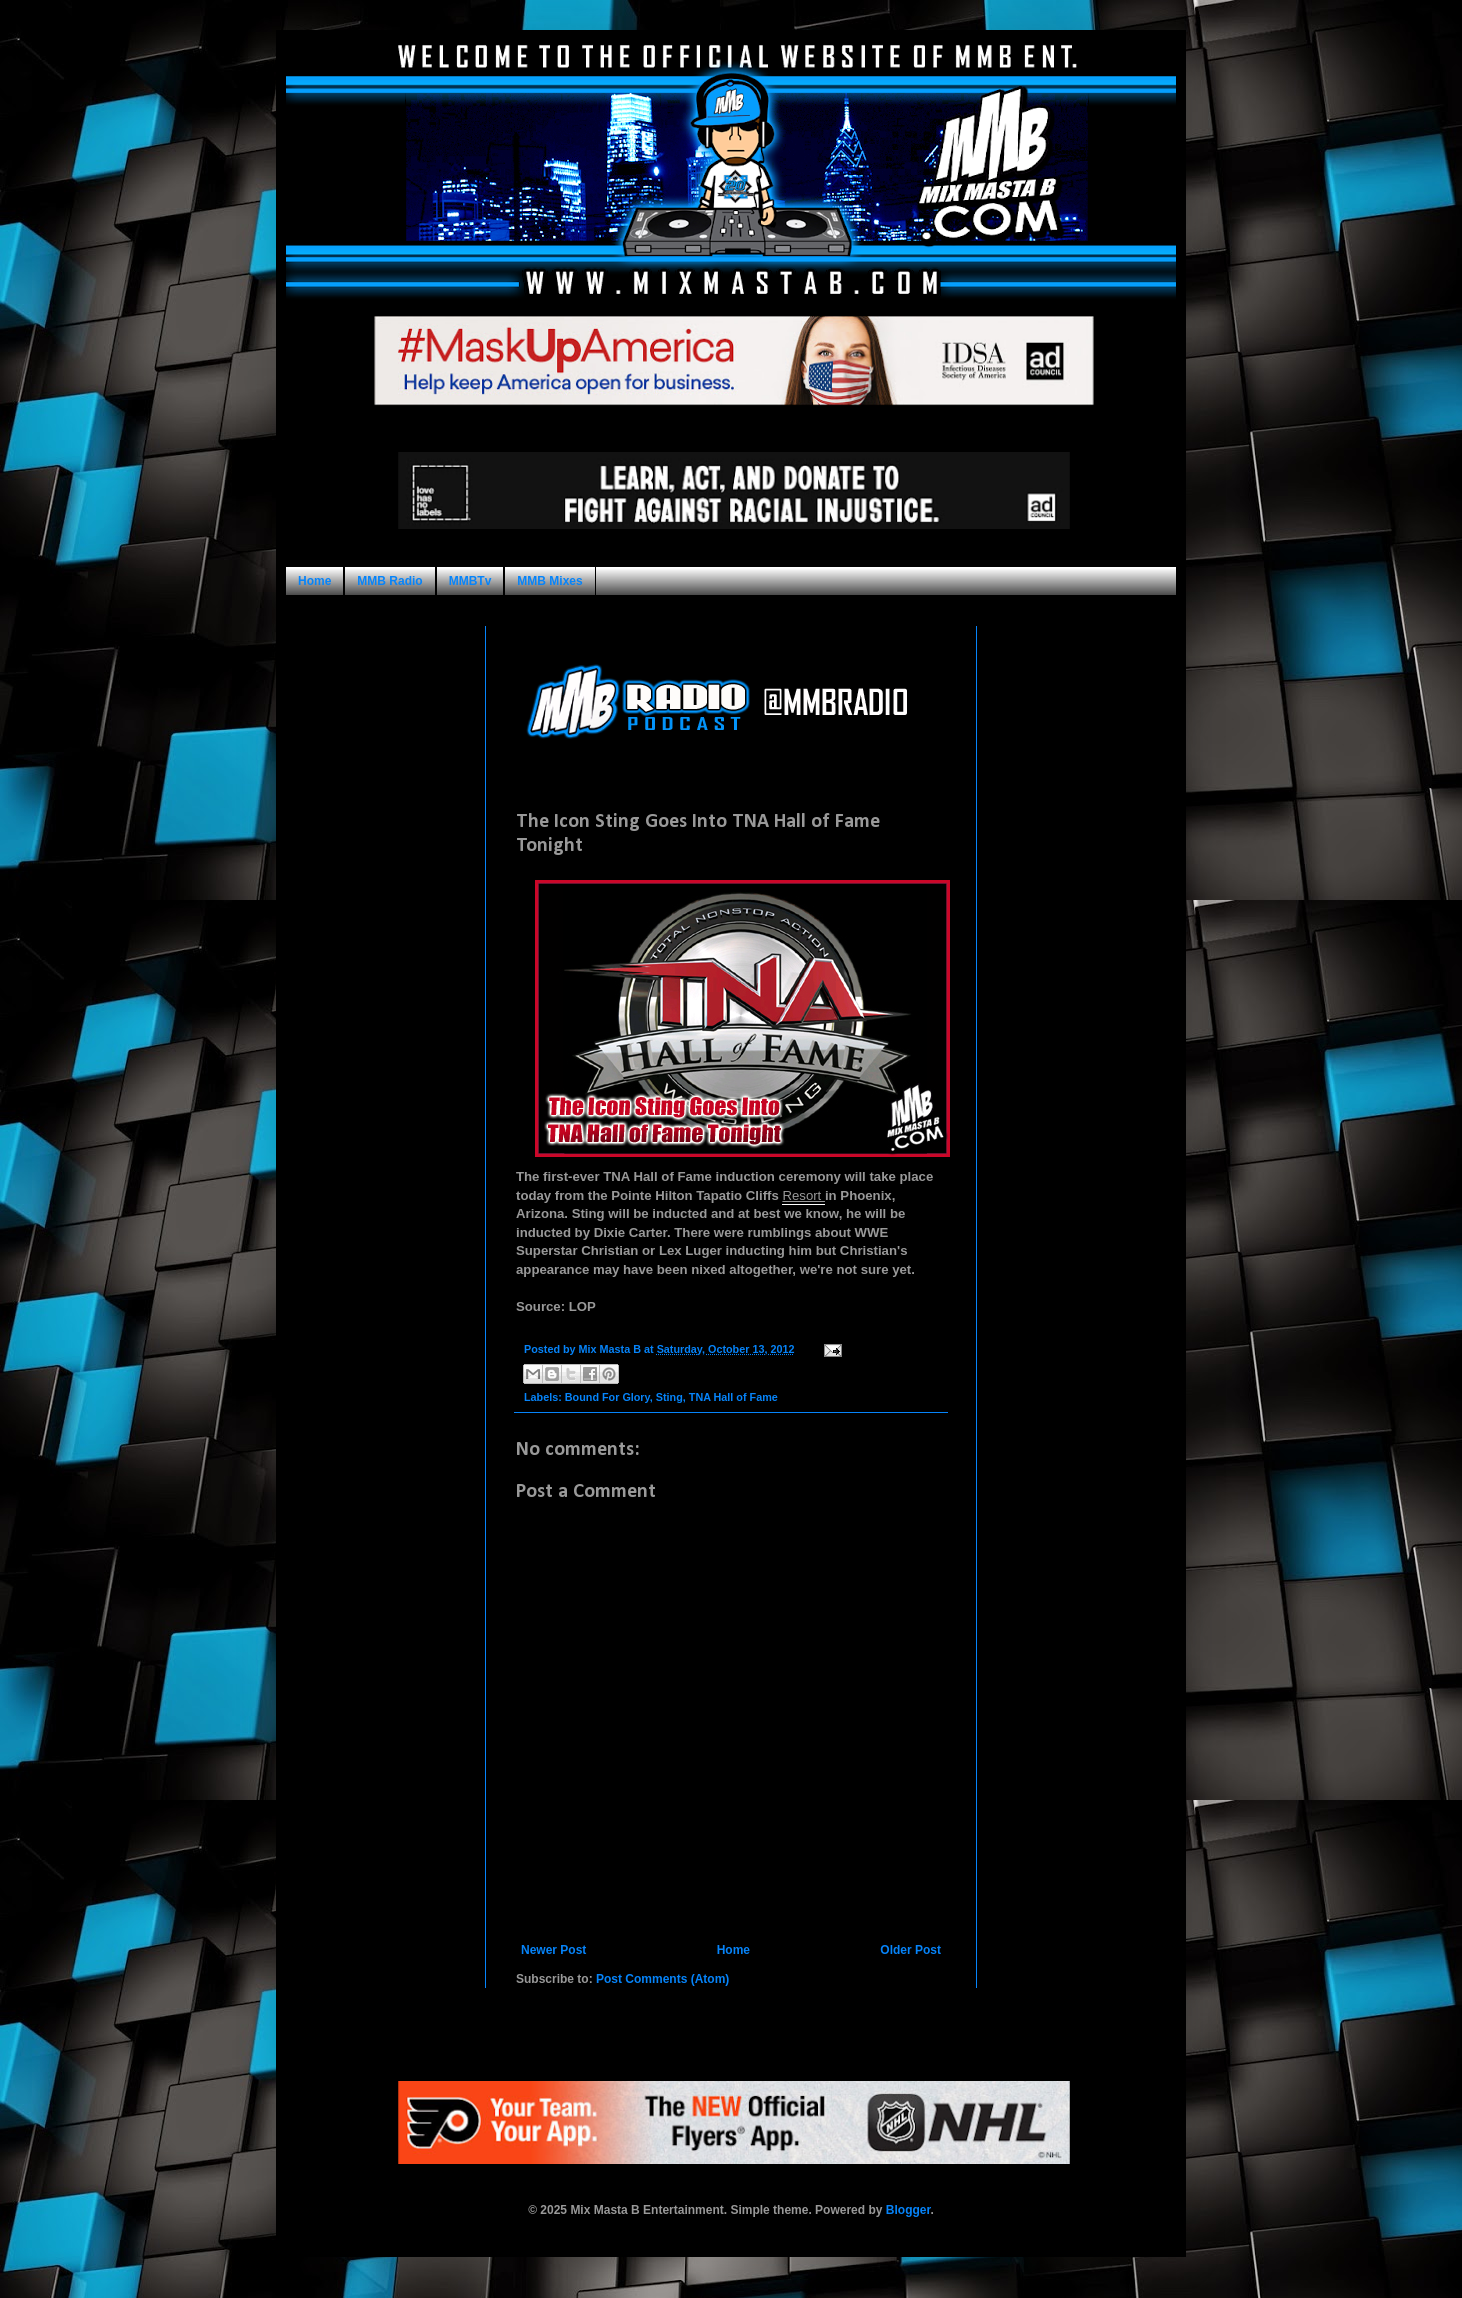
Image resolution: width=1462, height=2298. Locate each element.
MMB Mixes (549, 581)
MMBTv (470, 581)
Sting (669, 1397)
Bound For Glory (607, 1397)
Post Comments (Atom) (662, 1979)
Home (314, 581)
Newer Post (553, 1950)
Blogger (908, 2210)
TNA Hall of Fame (733, 1397)
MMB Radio (389, 581)
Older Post (910, 1950)
